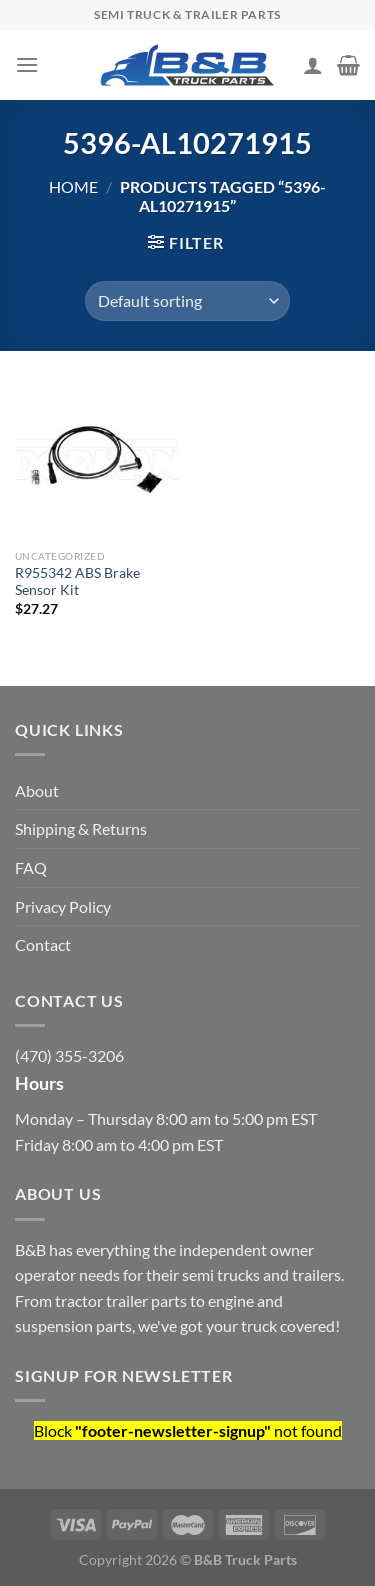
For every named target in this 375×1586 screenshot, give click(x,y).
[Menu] (27, 64)
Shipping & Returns (81, 828)
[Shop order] (187, 301)
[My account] (313, 65)
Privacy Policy (63, 906)
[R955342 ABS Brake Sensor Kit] (96, 460)
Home (73, 186)
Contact (43, 944)
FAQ (31, 867)
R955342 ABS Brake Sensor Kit (77, 582)
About (37, 790)
